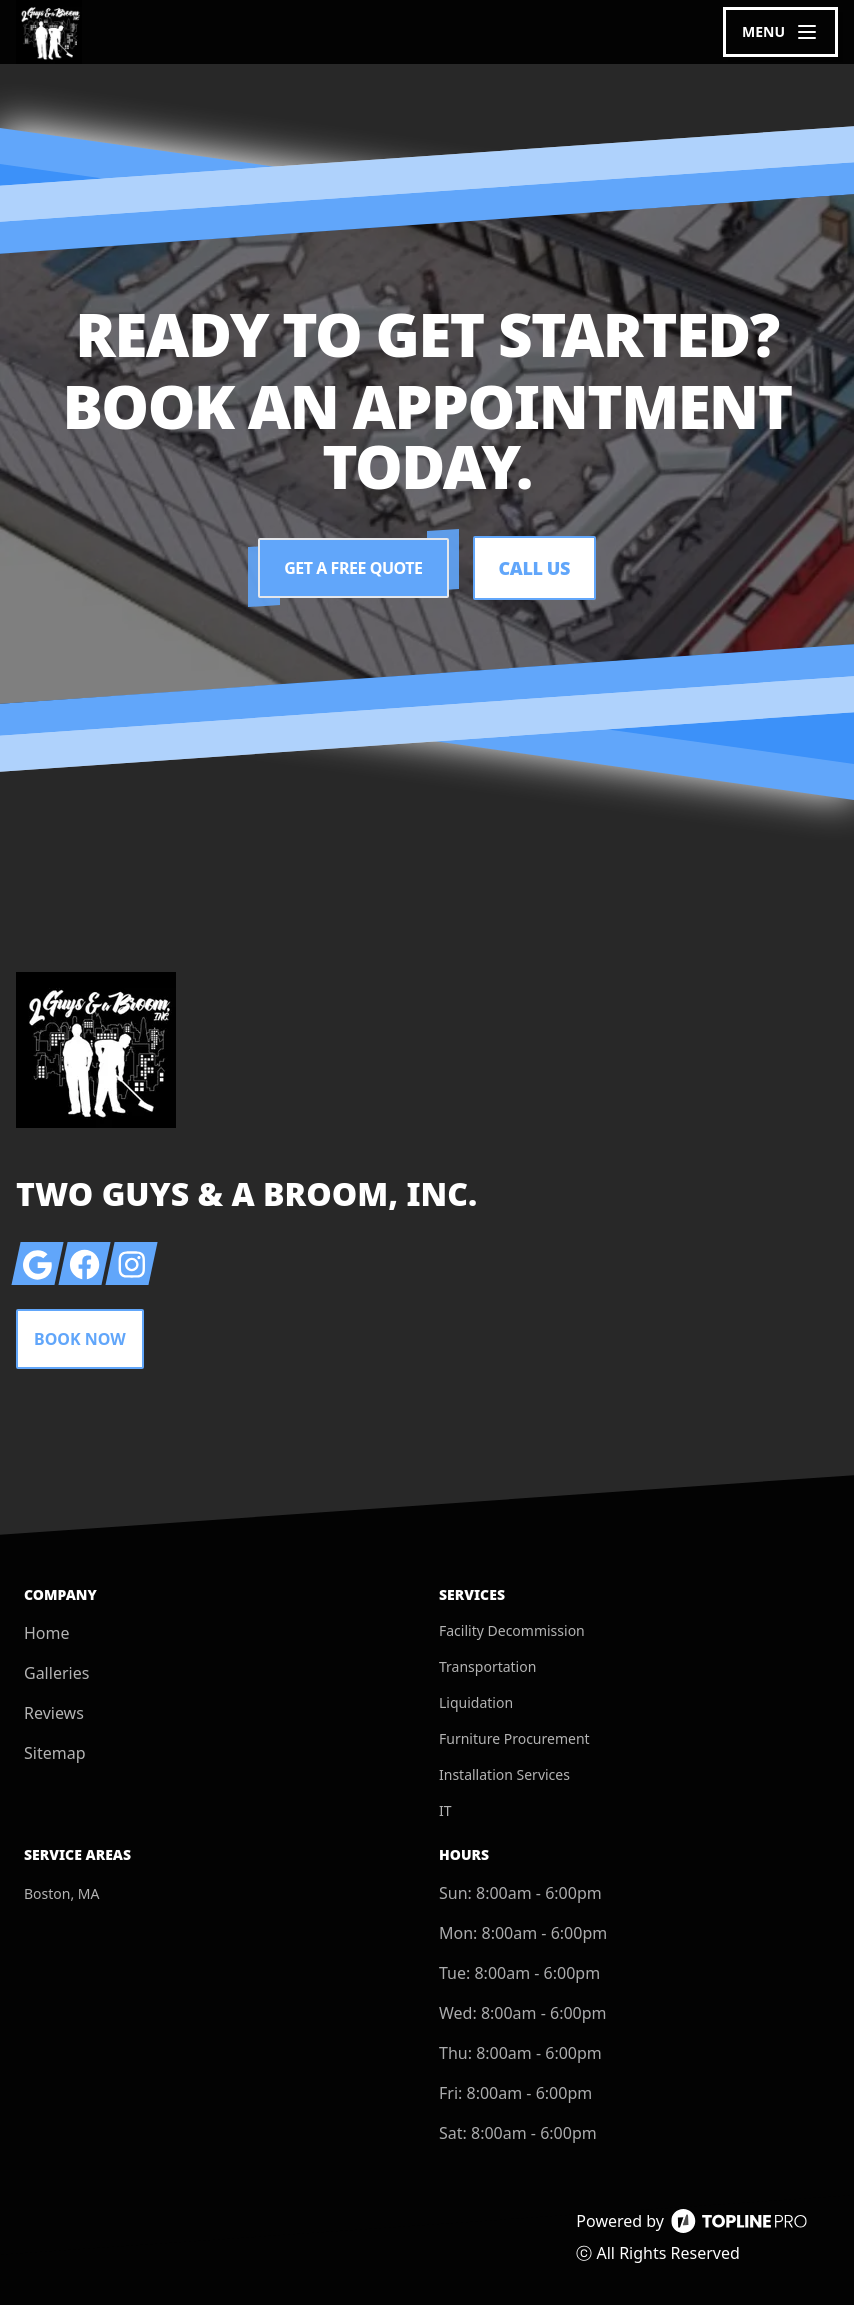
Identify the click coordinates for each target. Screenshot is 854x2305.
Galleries (56, 1673)
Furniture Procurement (514, 1738)
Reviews (54, 1713)
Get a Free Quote (353, 568)
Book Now (80, 1339)
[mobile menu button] (780, 32)
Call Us (534, 568)
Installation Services (504, 1774)
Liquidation (476, 1702)
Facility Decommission (512, 1630)
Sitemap (55, 1753)
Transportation (487, 1666)
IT (445, 1810)
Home (47, 1633)
